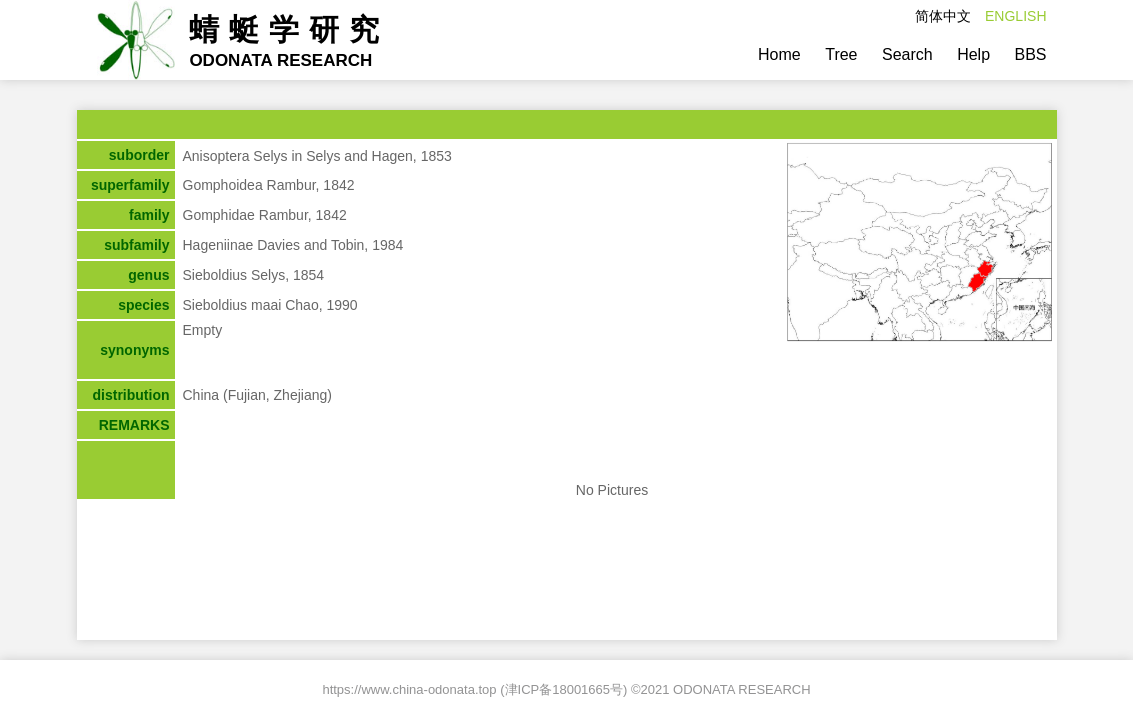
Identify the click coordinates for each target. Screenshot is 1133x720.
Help (973, 54)
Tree (841, 54)
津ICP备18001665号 (564, 689)
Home (779, 54)
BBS (1030, 54)
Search (907, 54)
